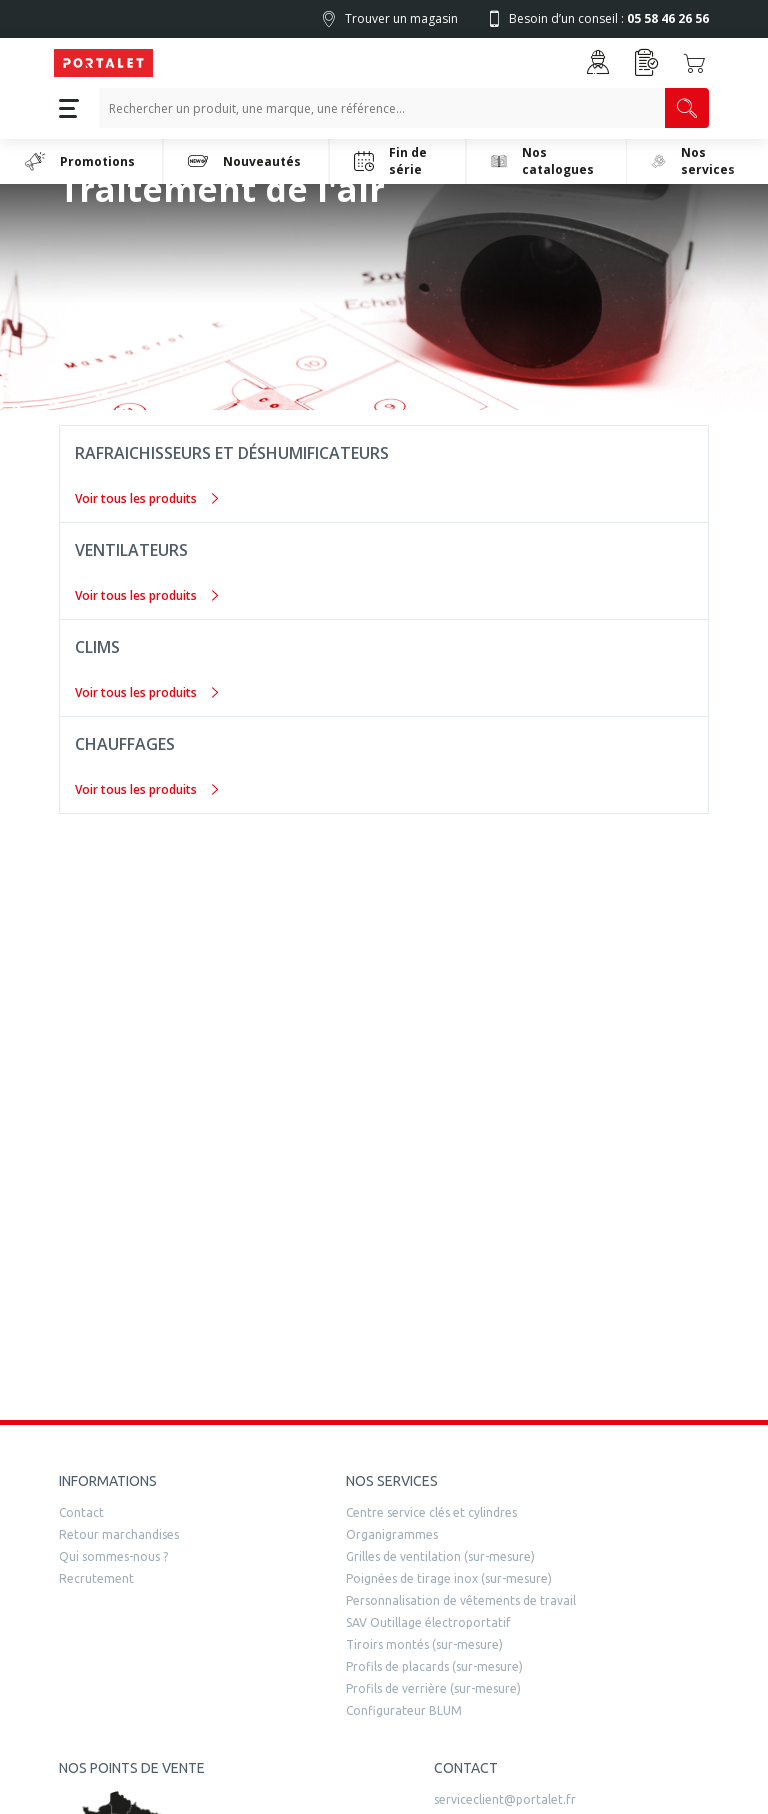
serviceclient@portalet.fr (505, 1799)
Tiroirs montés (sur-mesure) (424, 1644)
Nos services (693, 161)
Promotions (80, 161)
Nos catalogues (542, 161)
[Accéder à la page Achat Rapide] (647, 62)
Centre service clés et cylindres (431, 1512)
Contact (81, 1512)
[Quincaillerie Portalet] (103, 63)
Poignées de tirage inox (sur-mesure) (449, 1578)
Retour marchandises (119, 1534)
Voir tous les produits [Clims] (146, 692)
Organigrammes (392, 1534)
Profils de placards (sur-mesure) (434, 1666)
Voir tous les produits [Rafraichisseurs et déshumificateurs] (146, 498)
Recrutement (96, 1578)
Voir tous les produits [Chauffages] (146, 789)
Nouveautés (244, 161)
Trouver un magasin (401, 18)
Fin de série (390, 161)
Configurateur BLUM (404, 1710)
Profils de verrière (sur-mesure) (433, 1688)
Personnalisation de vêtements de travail (461, 1600)
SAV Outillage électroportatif (428, 1622)
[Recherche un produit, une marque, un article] (382, 108)
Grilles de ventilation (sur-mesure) (440, 1556)
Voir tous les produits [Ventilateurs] (146, 595)
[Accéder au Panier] (694, 63)
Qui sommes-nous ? (113, 1556)
